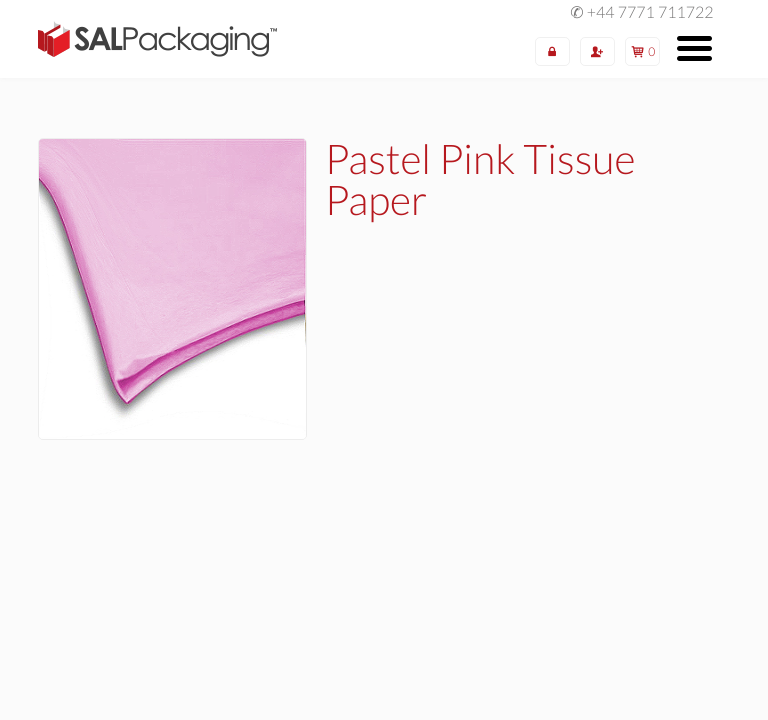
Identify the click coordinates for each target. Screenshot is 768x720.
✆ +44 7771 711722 (641, 13)
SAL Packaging (157, 39)
